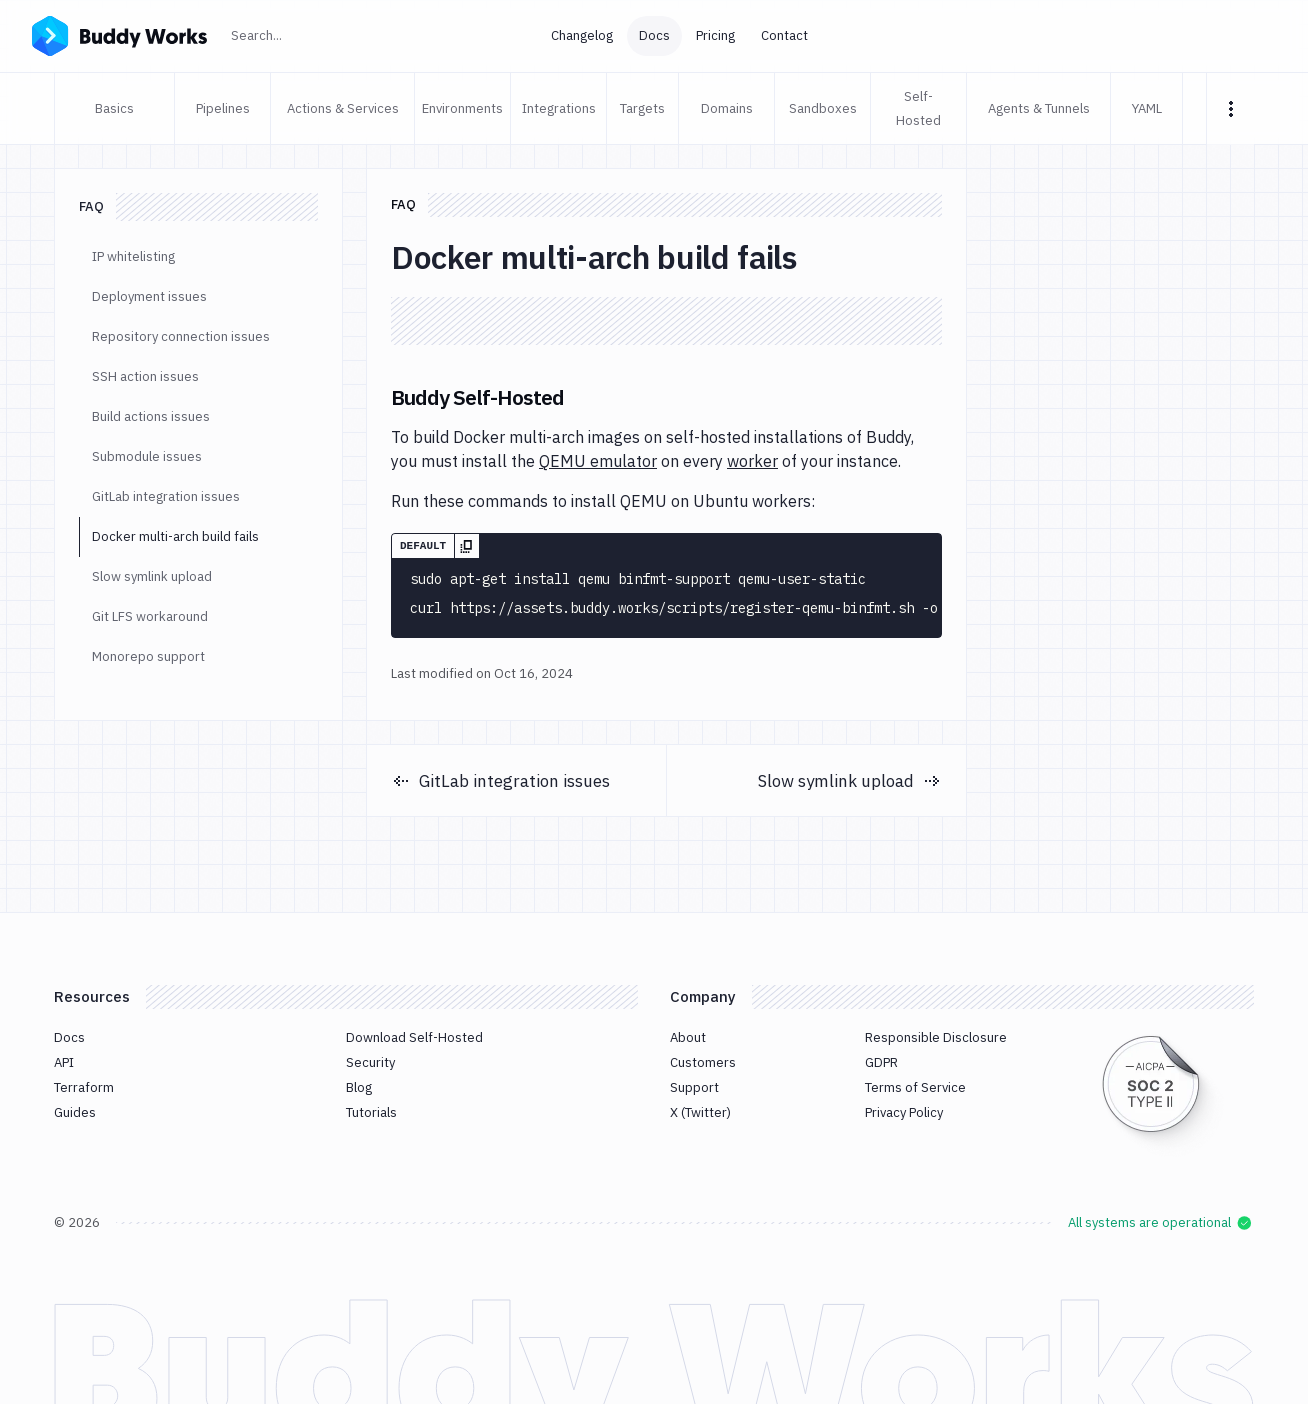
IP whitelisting (133, 256)
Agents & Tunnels (1039, 108)
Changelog (582, 35)
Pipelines (223, 108)
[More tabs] (1230, 108)
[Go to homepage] (119, 34)
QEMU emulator (598, 461)
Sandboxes (823, 108)
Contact (784, 35)
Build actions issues (151, 416)
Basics (114, 108)
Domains (727, 108)
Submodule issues (147, 456)
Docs (654, 35)
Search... (300, 33)
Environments (462, 108)
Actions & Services (343, 108)
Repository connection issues (181, 336)
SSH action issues (145, 376)
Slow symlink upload (152, 576)
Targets (642, 108)
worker (752, 461)
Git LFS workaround (150, 616)
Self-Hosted (918, 108)
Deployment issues (149, 296)
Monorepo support (148, 656)
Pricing (715, 35)
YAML (1147, 108)
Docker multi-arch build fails (175, 536)
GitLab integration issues (166, 496)
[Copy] (466, 546)
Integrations (559, 108)
